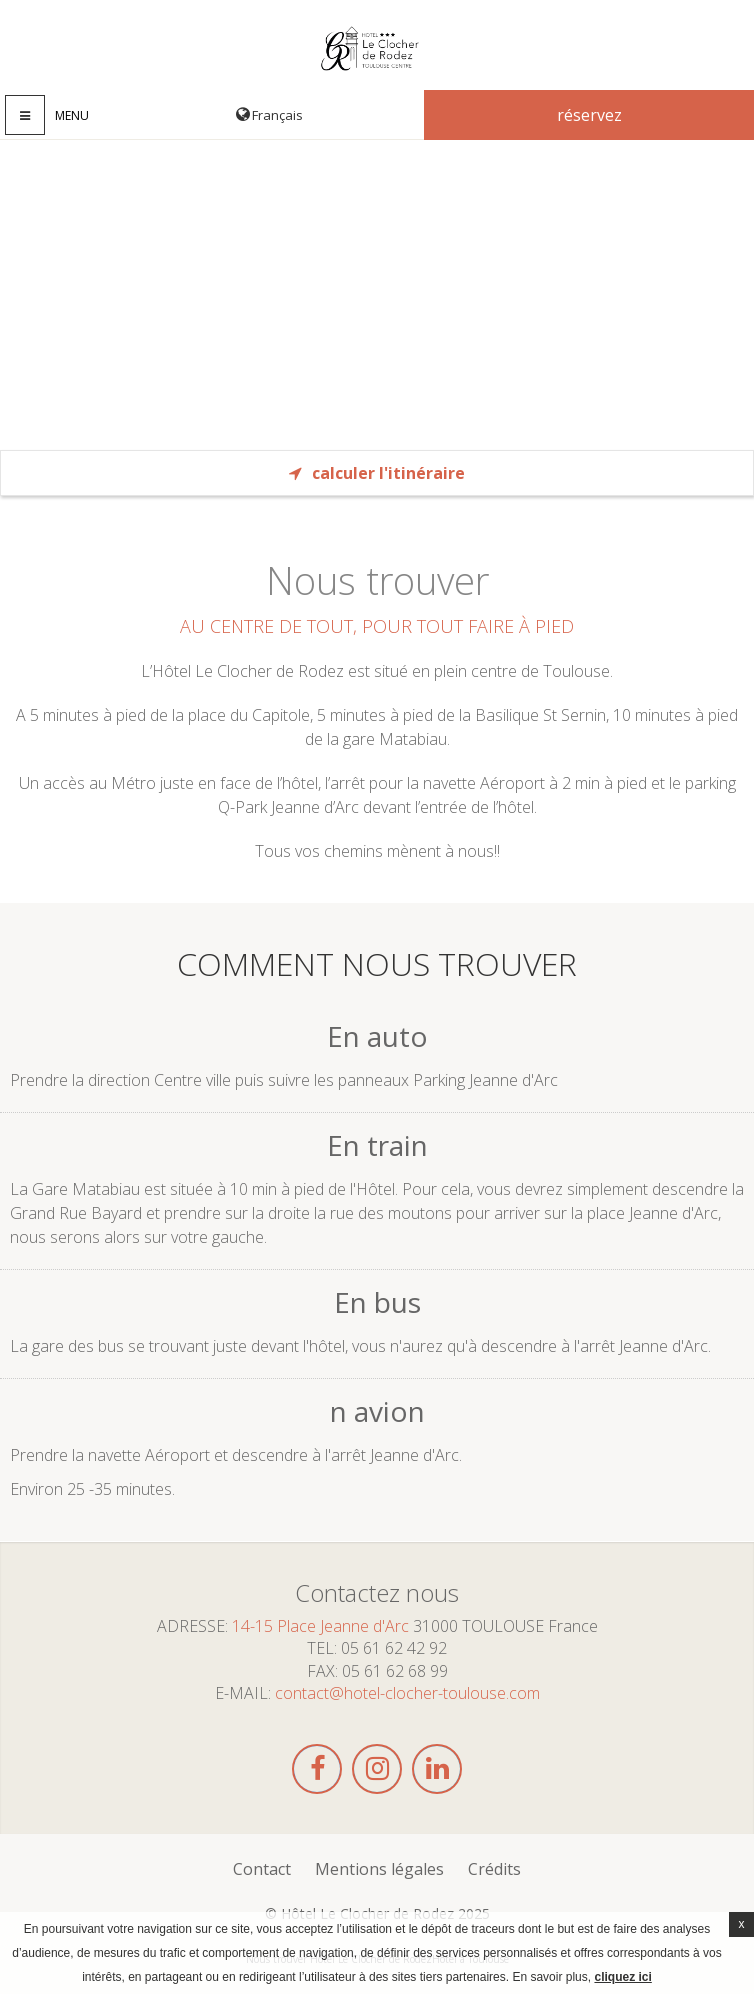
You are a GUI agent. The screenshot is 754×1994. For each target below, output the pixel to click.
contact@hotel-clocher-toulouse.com (407, 1693)
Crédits (494, 1869)
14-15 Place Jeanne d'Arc (320, 1626)
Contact (262, 1869)
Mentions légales (379, 1869)
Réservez (589, 115)
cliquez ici (622, 1977)
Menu (72, 115)
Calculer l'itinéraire (377, 473)
